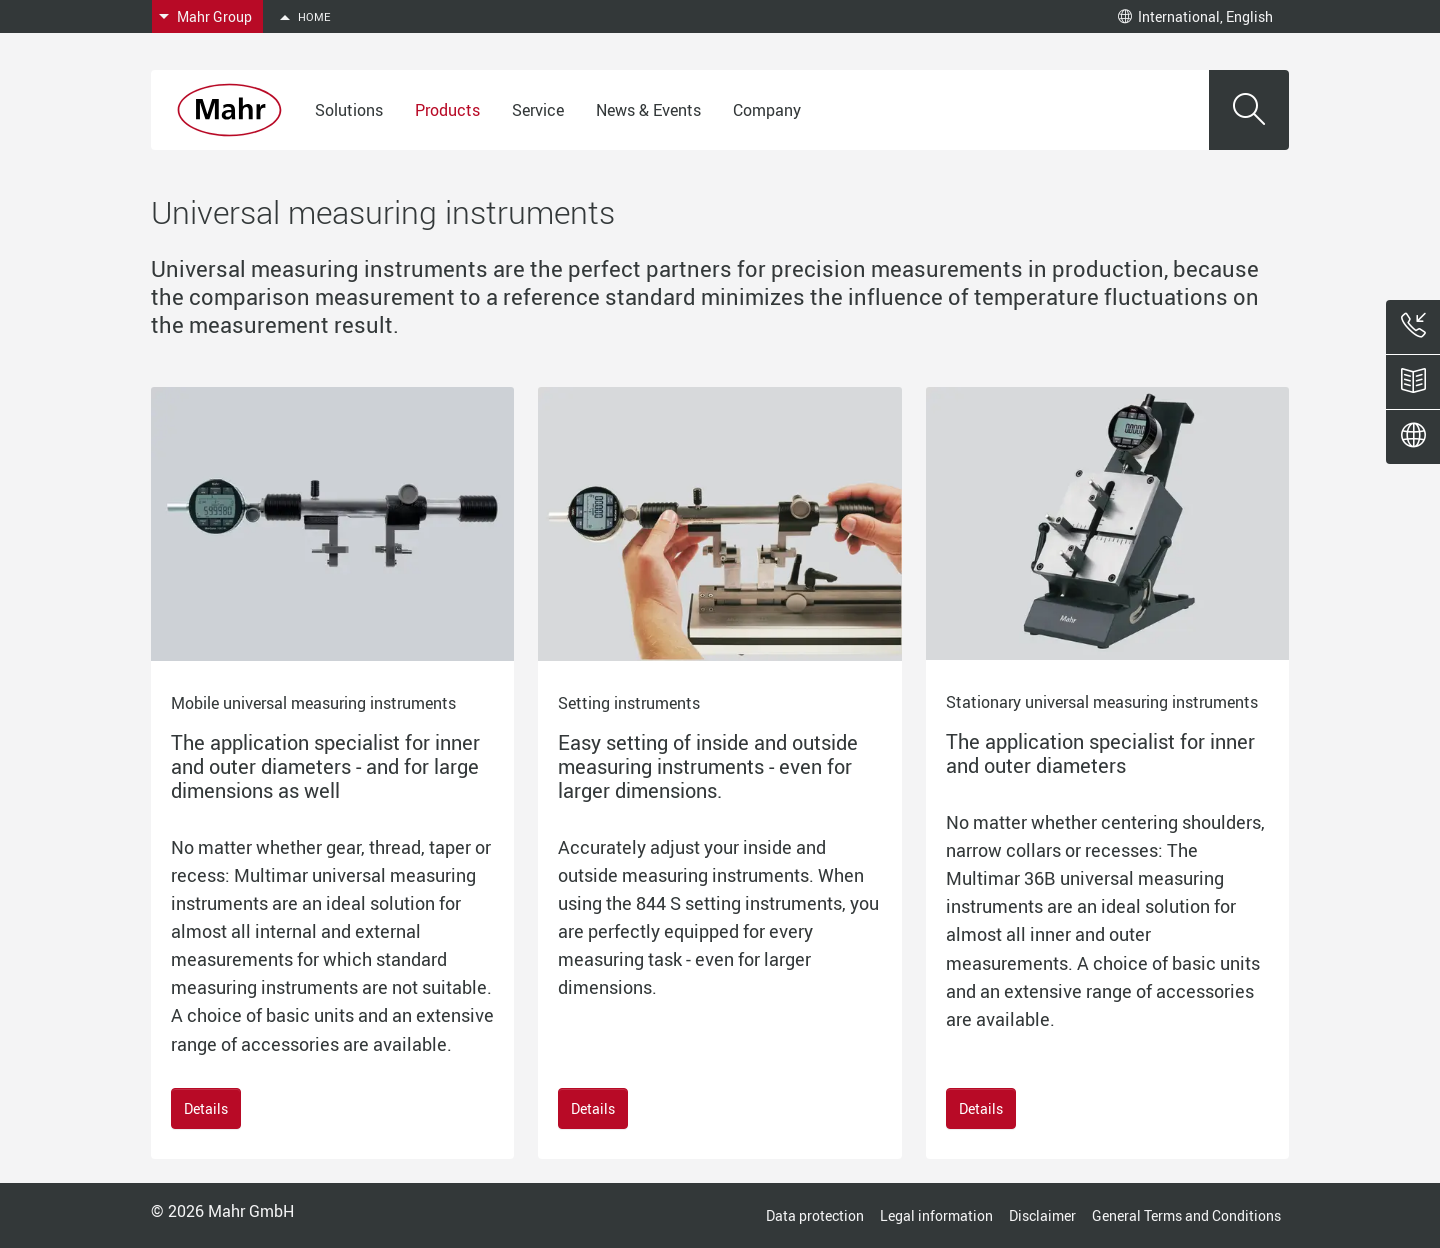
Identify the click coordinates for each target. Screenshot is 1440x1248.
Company (767, 110)
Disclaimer (1042, 1215)
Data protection (815, 1215)
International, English (1195, 16)
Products (447, 110)
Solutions (349, 110)
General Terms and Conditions (1186, 1215)
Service (538, 110)
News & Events (648, 110)
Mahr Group (214, 16)
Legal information (936, 1215)
